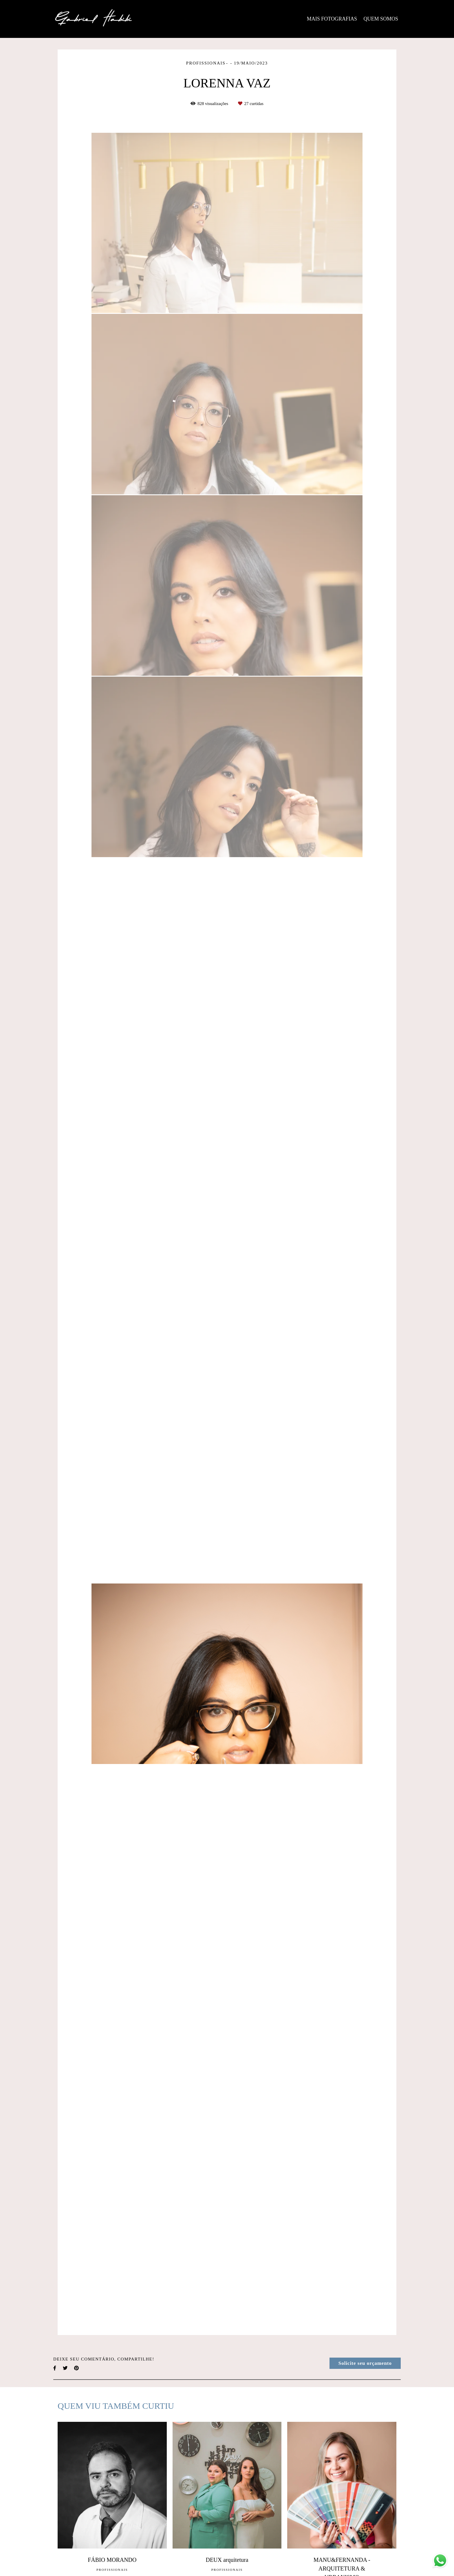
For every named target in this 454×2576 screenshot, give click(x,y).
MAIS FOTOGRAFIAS (332, 19)
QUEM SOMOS (380, 19)
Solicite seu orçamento (365, 2363)
